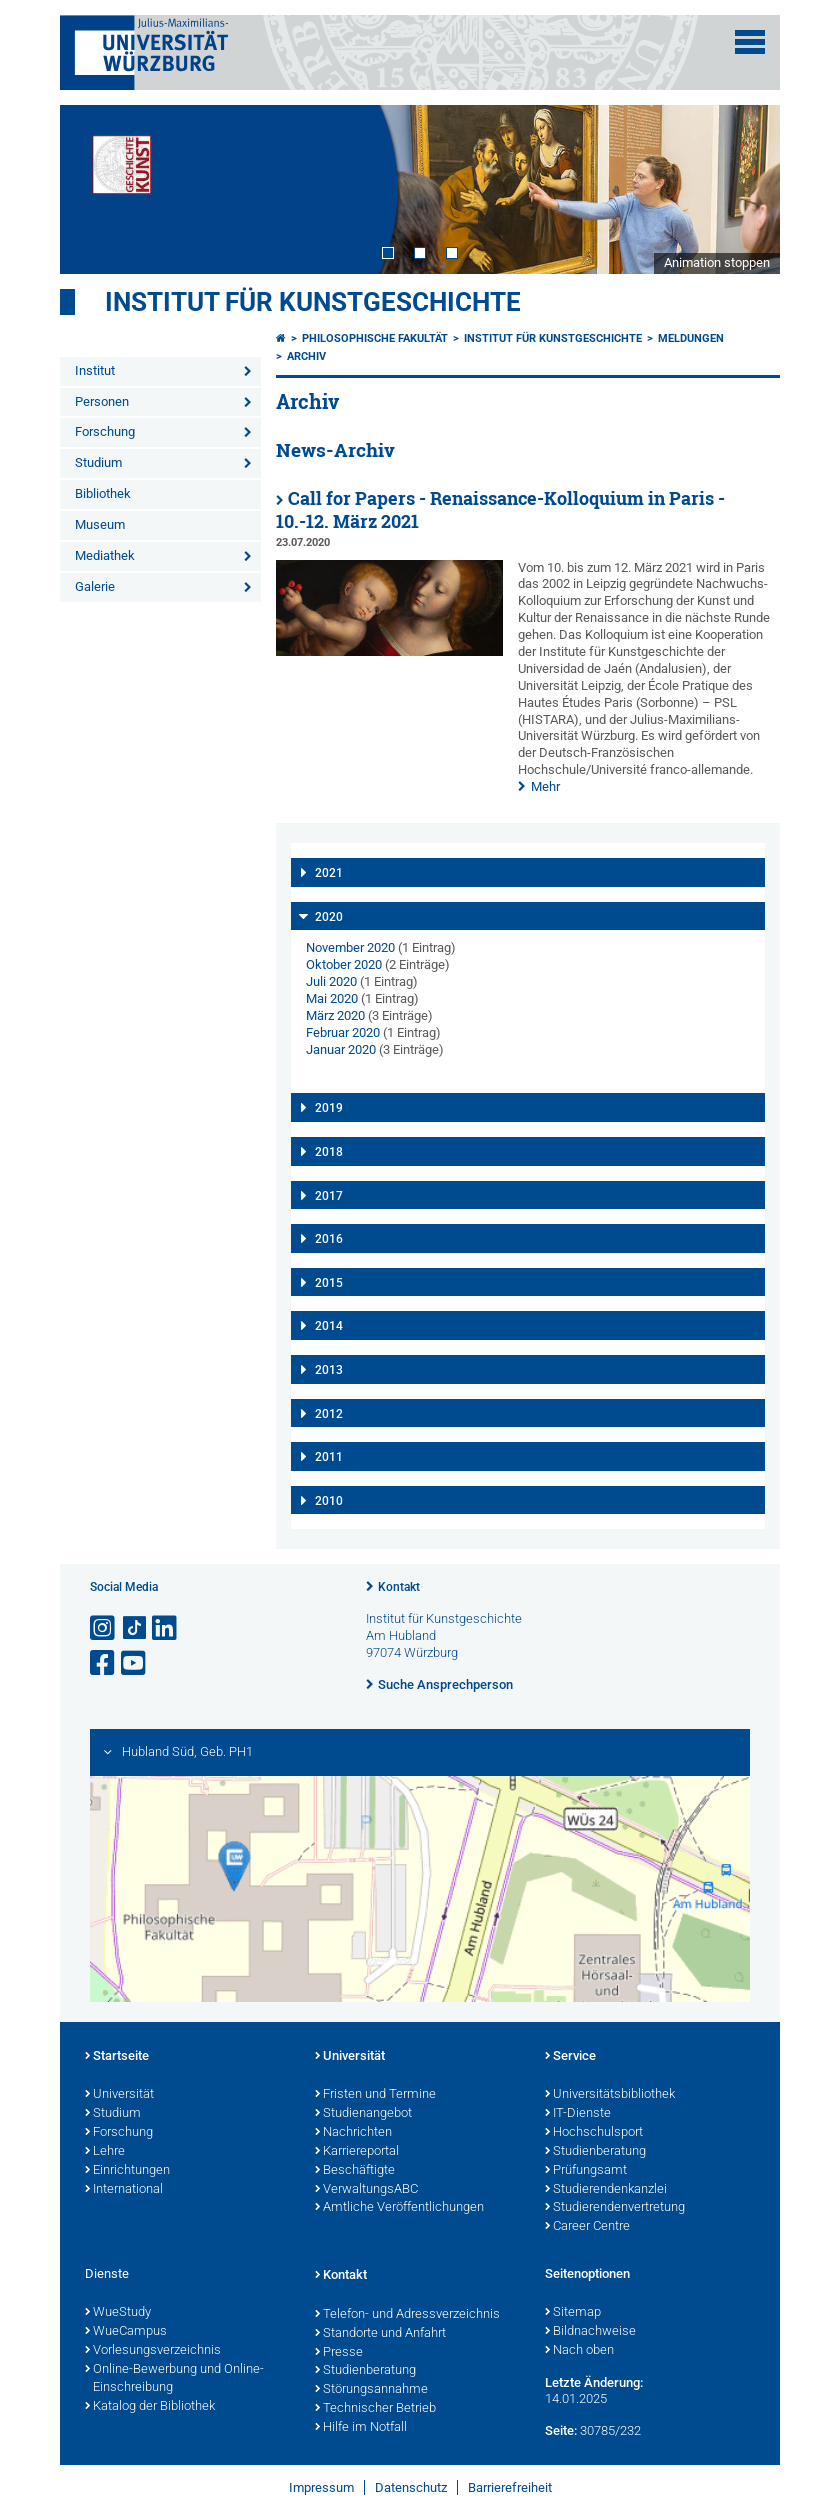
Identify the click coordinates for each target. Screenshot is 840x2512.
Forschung (105, 431)
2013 (329, 1370)
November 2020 (350, 947)
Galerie (95, 586)
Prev (95, 189)
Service (570, 2057)
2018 (329, 1152)
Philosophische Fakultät (375, 338)
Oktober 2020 (344, 964)
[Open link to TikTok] (135, 1628)
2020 (329, 917)
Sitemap (573, 2313)
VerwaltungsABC (366, 2190)
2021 (329, 873)
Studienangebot (363, 2114)
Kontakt (399, 1587)
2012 (329, 1414)
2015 (329, 1283)
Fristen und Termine (375, 2095)
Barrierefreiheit (510, 2487)
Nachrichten (353, 2133)
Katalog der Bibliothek (150, 2407)
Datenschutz (411, 2487)
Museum (100, 524)
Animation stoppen (717, 262)
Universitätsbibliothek (610, 2095)
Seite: (561, 2430)
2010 (329, 1501)
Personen (102, 401)
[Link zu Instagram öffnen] (104, 1628)
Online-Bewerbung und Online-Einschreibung (174, 2379)
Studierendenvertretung (615, 2208)
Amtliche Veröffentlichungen (399, 2208)
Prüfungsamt (586, 2171)
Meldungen (691, 338)
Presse (339, 2353)
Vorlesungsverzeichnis (153, 2351)
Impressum (321, 2487)
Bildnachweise (590, 2332)
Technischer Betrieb (375, 2409)
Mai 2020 (332, 998)
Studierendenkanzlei (606, 2190)
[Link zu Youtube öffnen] (135, 1663)
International (124, 2190)
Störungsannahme (371, 2390)
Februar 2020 (343, 1032)
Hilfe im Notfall (361, 2428)
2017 (329, 1196)
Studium (98, 462)
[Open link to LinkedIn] (166, 1628)
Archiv (306, 356)
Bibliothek (103, 493)
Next (745, 189)
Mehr (545, 786)
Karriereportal (357, 2152)
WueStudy (118, 2313)
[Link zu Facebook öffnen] (104, 1663)
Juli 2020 (331, 981)
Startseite (117, 2057)
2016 (329, 1239)
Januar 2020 (341, 1049)
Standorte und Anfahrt (380, 2334)
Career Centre (587, 2227)
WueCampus (126, 2332)
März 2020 (335, 1015)
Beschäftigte (355, 2171)
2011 (329, 1457)
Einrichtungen (127, 2171)
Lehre (105, 2152)
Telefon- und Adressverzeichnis (407, 2315)
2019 (329, 1108)
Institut (95, 370)
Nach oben (579, 2351)
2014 (329, 1326)
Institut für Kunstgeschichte (313, 302)
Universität (119, 2095)
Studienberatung (595, 2152)
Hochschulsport (594, 2133)
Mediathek (105, 555)
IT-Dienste (578, 2114)
